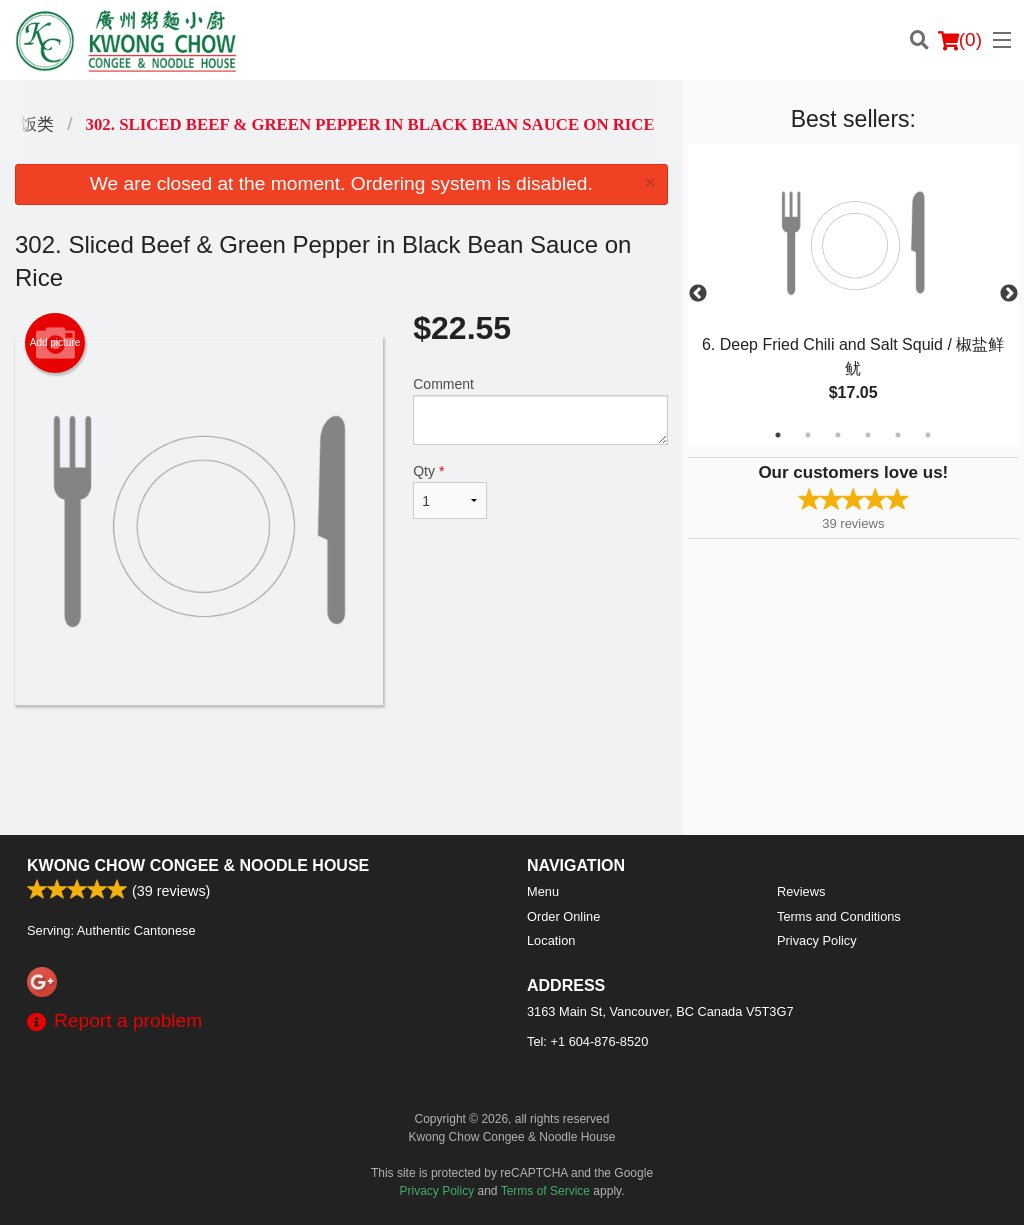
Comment (540, 410)
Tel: (587, 1041)
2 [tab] (808, 435)
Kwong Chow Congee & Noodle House (198, 865)
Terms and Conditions (839, 916)
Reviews (801, 891)
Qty (450, 491)
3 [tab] (838, 435)
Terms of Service (545, 1191)
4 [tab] (868, 435)
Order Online (563, 916)
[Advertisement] (341, 770)
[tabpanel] (853, 294)
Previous (698, 294)
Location (551, 940)
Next (1009, 294)
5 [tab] (898, 435)
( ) (960, 40)
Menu (543, 891)
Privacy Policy (817, 940)
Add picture (55, 343)
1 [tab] (778, 435)
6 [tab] (928, 435)
